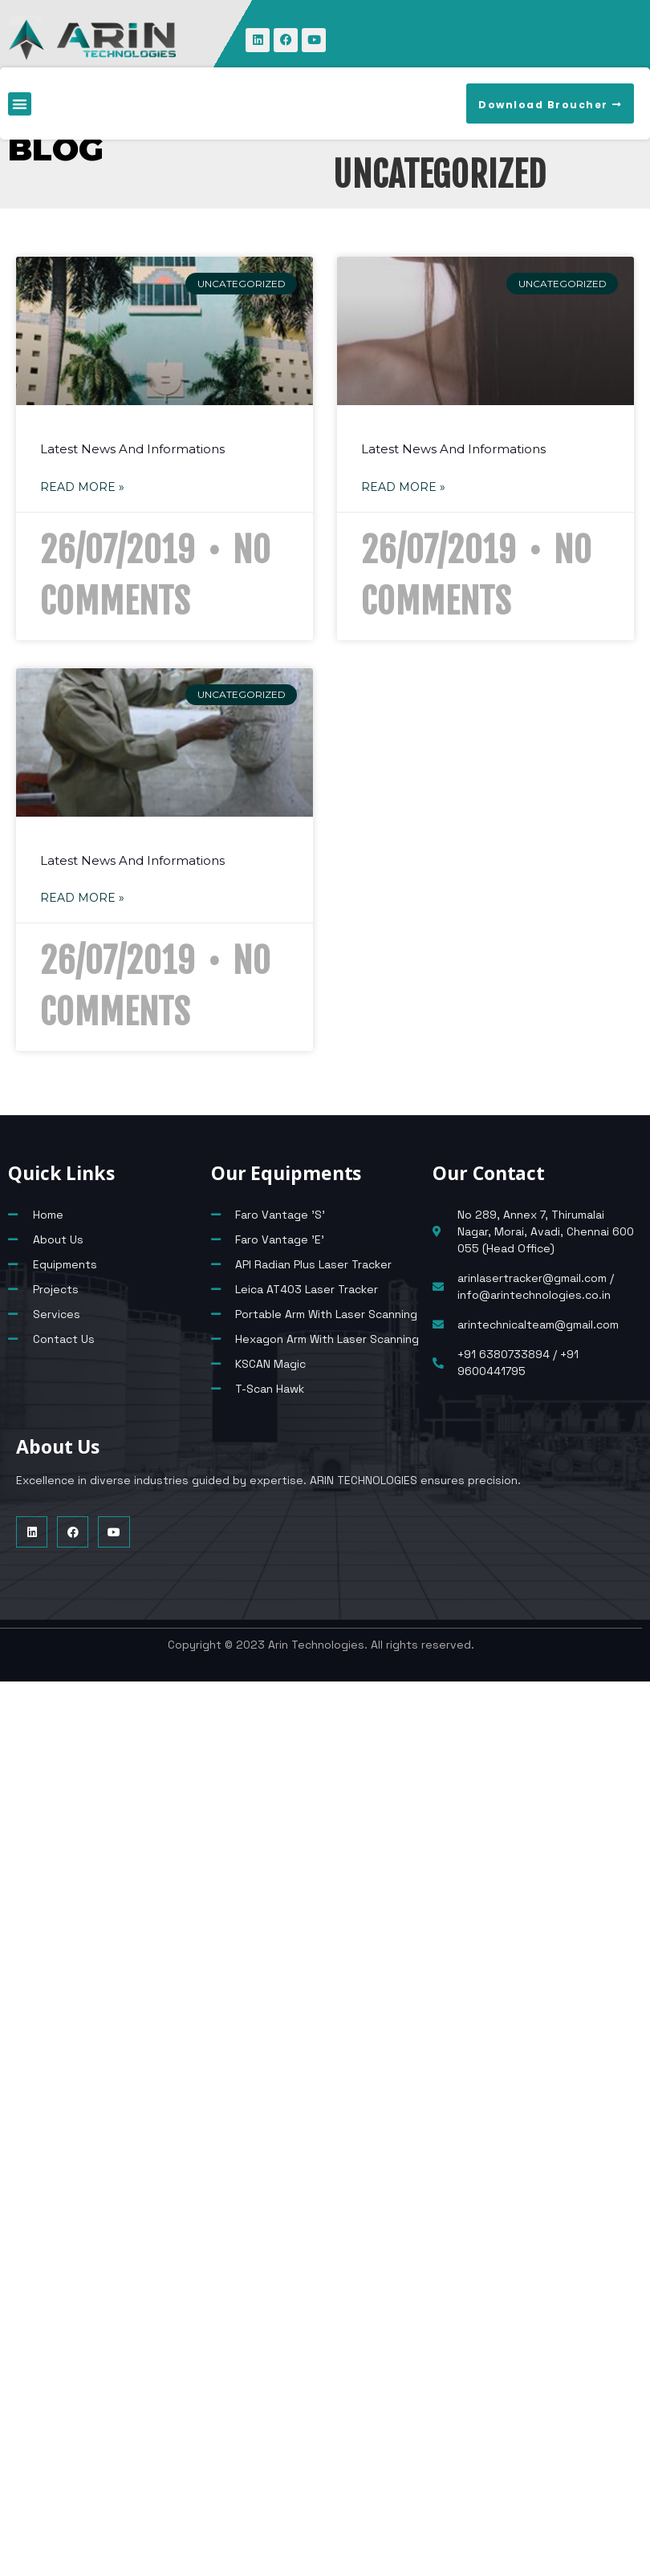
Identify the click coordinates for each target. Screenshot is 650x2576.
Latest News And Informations (132, 448)
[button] (19, 104)
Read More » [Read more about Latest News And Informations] (82, 487)
